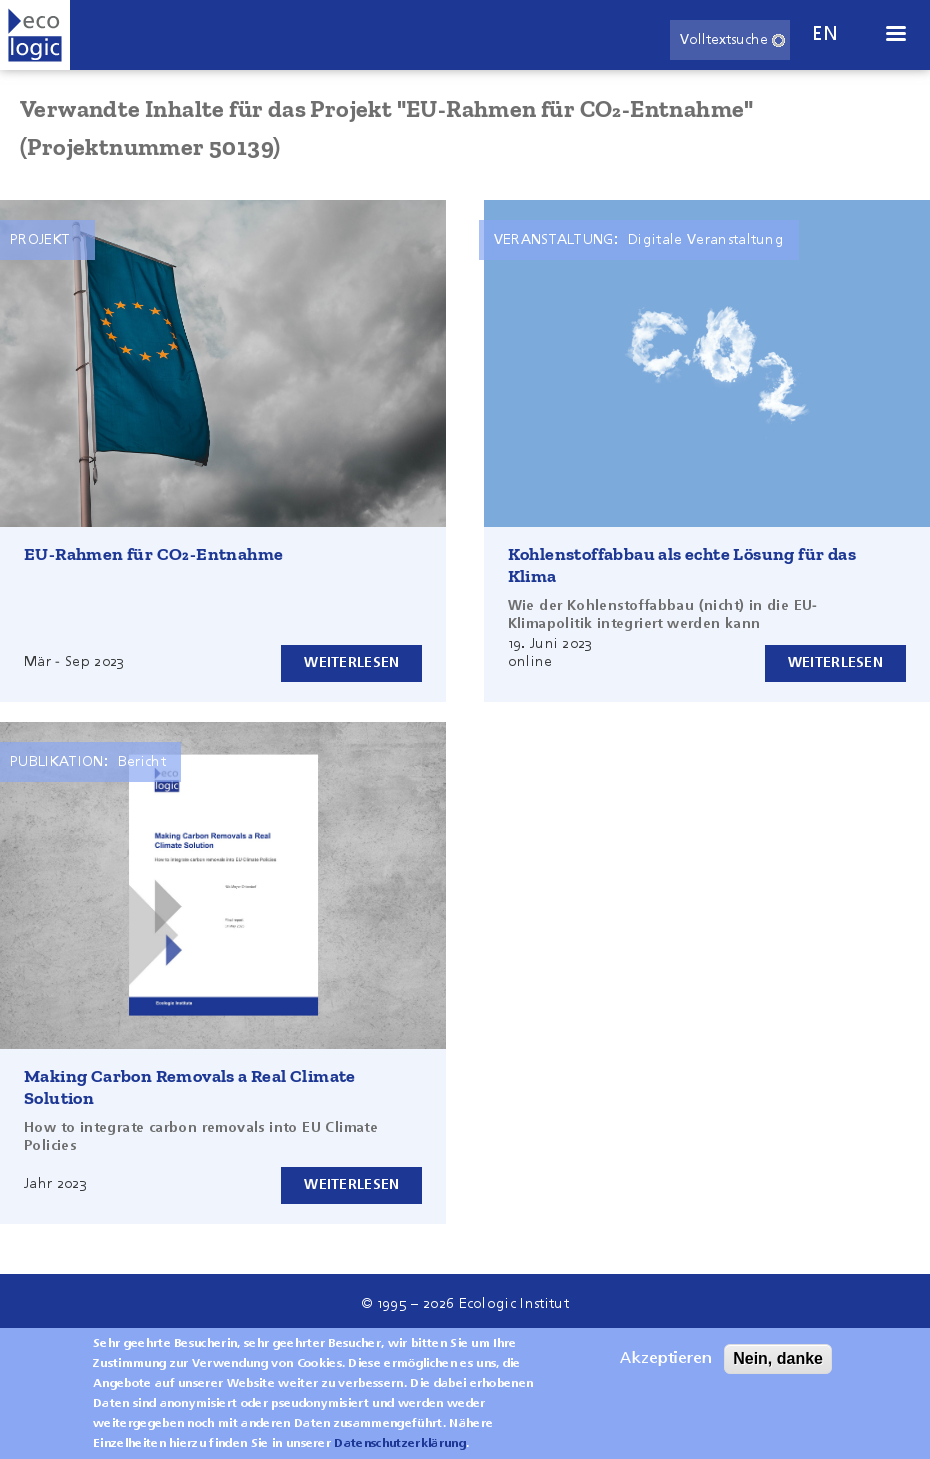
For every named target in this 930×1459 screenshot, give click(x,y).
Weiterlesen (351, 663)
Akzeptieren (666, 1359)
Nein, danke (778, 1358)
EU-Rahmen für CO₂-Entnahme (153, 554)
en (825, 34)
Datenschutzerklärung (399, 1444)
